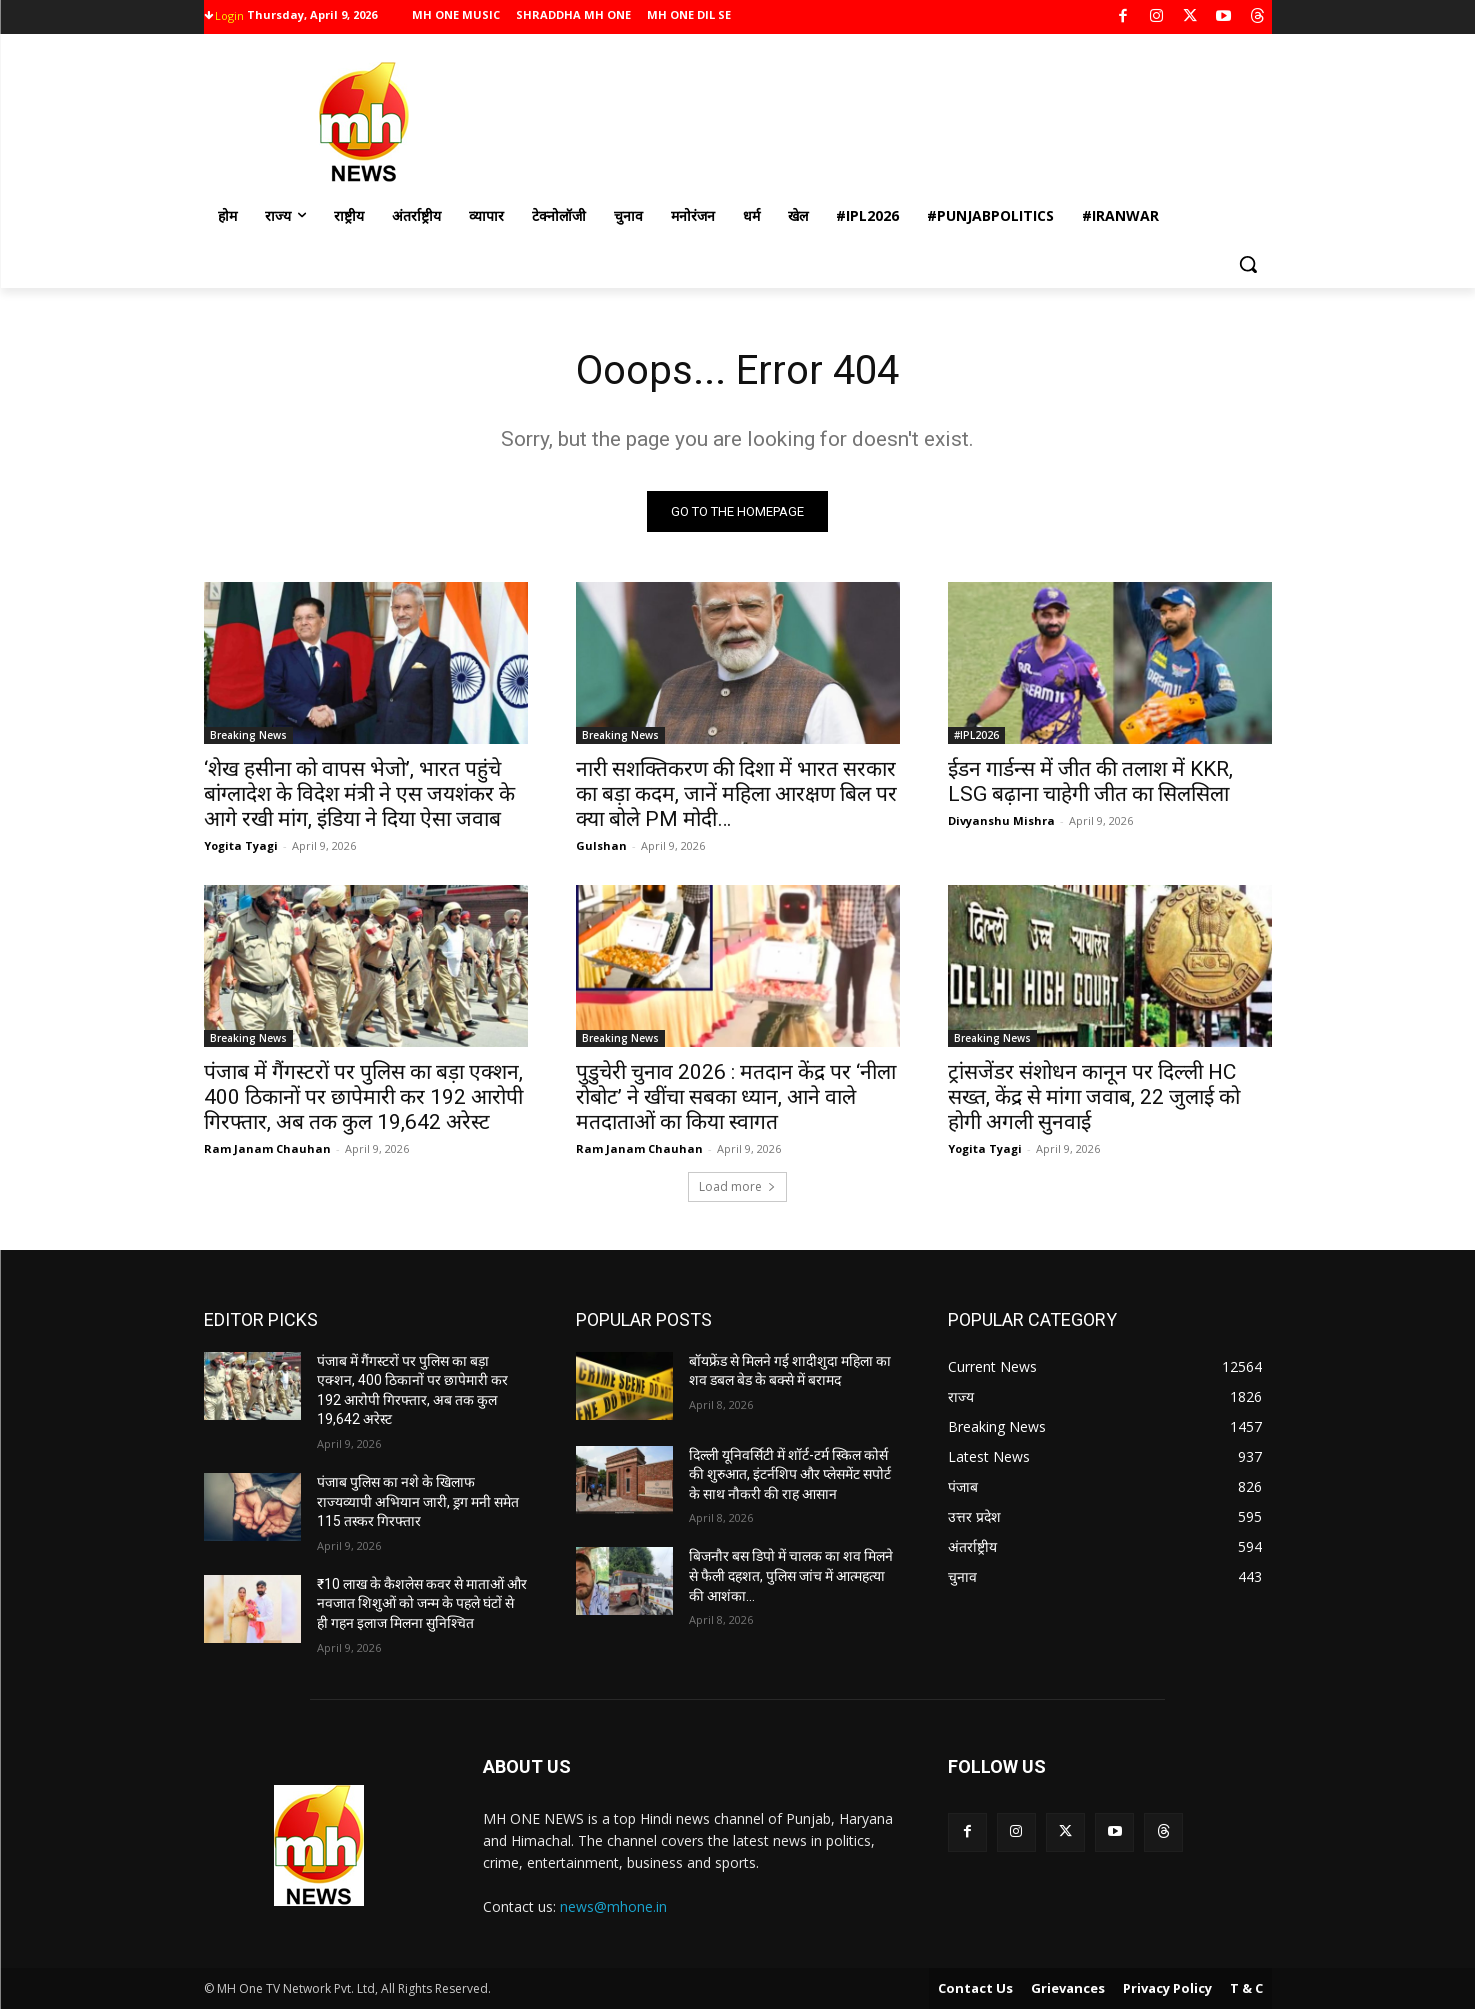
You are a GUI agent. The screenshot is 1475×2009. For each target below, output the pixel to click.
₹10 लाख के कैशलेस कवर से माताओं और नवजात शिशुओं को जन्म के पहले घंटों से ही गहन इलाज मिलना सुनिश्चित (422, 1603)
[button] (1248, 264)
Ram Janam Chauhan (267, 1148)
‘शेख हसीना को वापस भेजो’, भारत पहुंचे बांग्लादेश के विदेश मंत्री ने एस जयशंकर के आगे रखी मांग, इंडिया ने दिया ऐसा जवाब (359, 794)
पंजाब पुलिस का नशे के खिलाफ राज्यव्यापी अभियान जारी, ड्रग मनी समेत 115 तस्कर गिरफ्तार (418, 1501)
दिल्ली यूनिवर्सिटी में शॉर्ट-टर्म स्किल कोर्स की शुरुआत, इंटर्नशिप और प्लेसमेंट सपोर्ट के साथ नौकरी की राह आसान (790, 1474)
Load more (737, 1186)
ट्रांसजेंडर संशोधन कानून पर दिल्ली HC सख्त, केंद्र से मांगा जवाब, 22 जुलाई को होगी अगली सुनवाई (1094, 1097)
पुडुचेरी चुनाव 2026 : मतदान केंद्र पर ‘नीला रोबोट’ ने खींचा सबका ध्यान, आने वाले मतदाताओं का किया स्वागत (736, 1097)
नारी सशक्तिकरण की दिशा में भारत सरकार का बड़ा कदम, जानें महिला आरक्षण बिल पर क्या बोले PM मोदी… (736, 794)
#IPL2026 (976, 735)
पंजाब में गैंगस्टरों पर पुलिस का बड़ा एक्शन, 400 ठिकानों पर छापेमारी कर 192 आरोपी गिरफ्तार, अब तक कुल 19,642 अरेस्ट (363, 1097)
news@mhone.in (613, 1906)
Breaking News (248, 735)
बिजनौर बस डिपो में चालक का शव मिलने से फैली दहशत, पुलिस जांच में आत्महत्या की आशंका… (791, 1575)
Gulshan (601, 845)
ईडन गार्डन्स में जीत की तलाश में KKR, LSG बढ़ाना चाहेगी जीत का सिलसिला (1090, 781)
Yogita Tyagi (241, 845)
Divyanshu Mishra (1001, 820)
